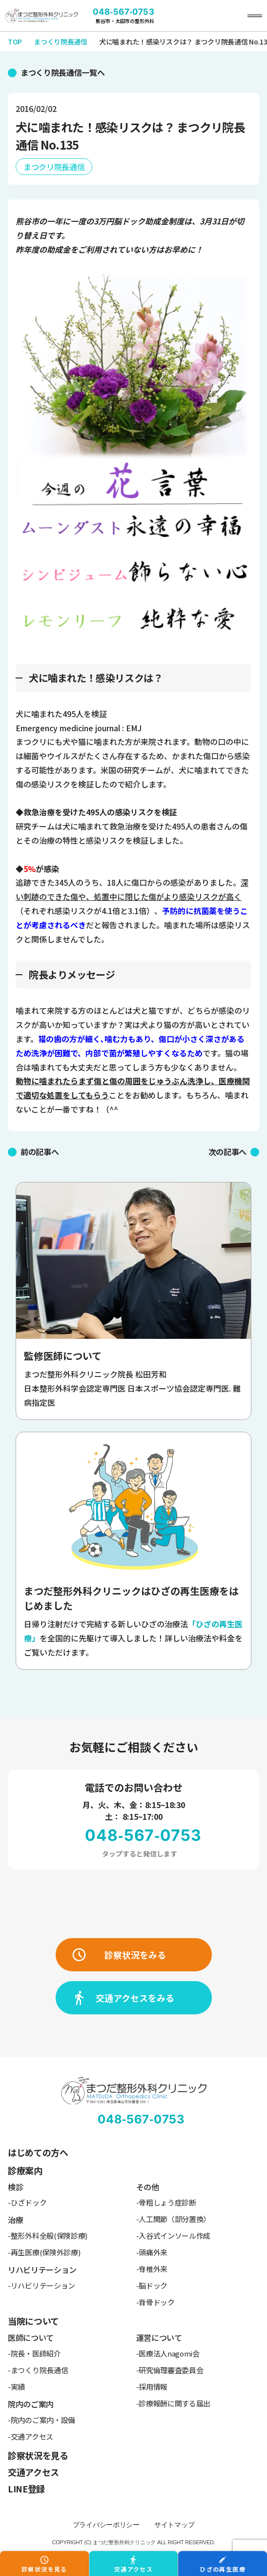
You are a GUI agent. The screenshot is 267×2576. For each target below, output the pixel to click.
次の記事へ (227, 1151)
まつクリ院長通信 (53, 167)
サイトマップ (174, 2525)
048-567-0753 (123, 12)
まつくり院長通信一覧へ (62, 72)
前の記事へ (40, 1151)
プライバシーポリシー (106, 2525)
